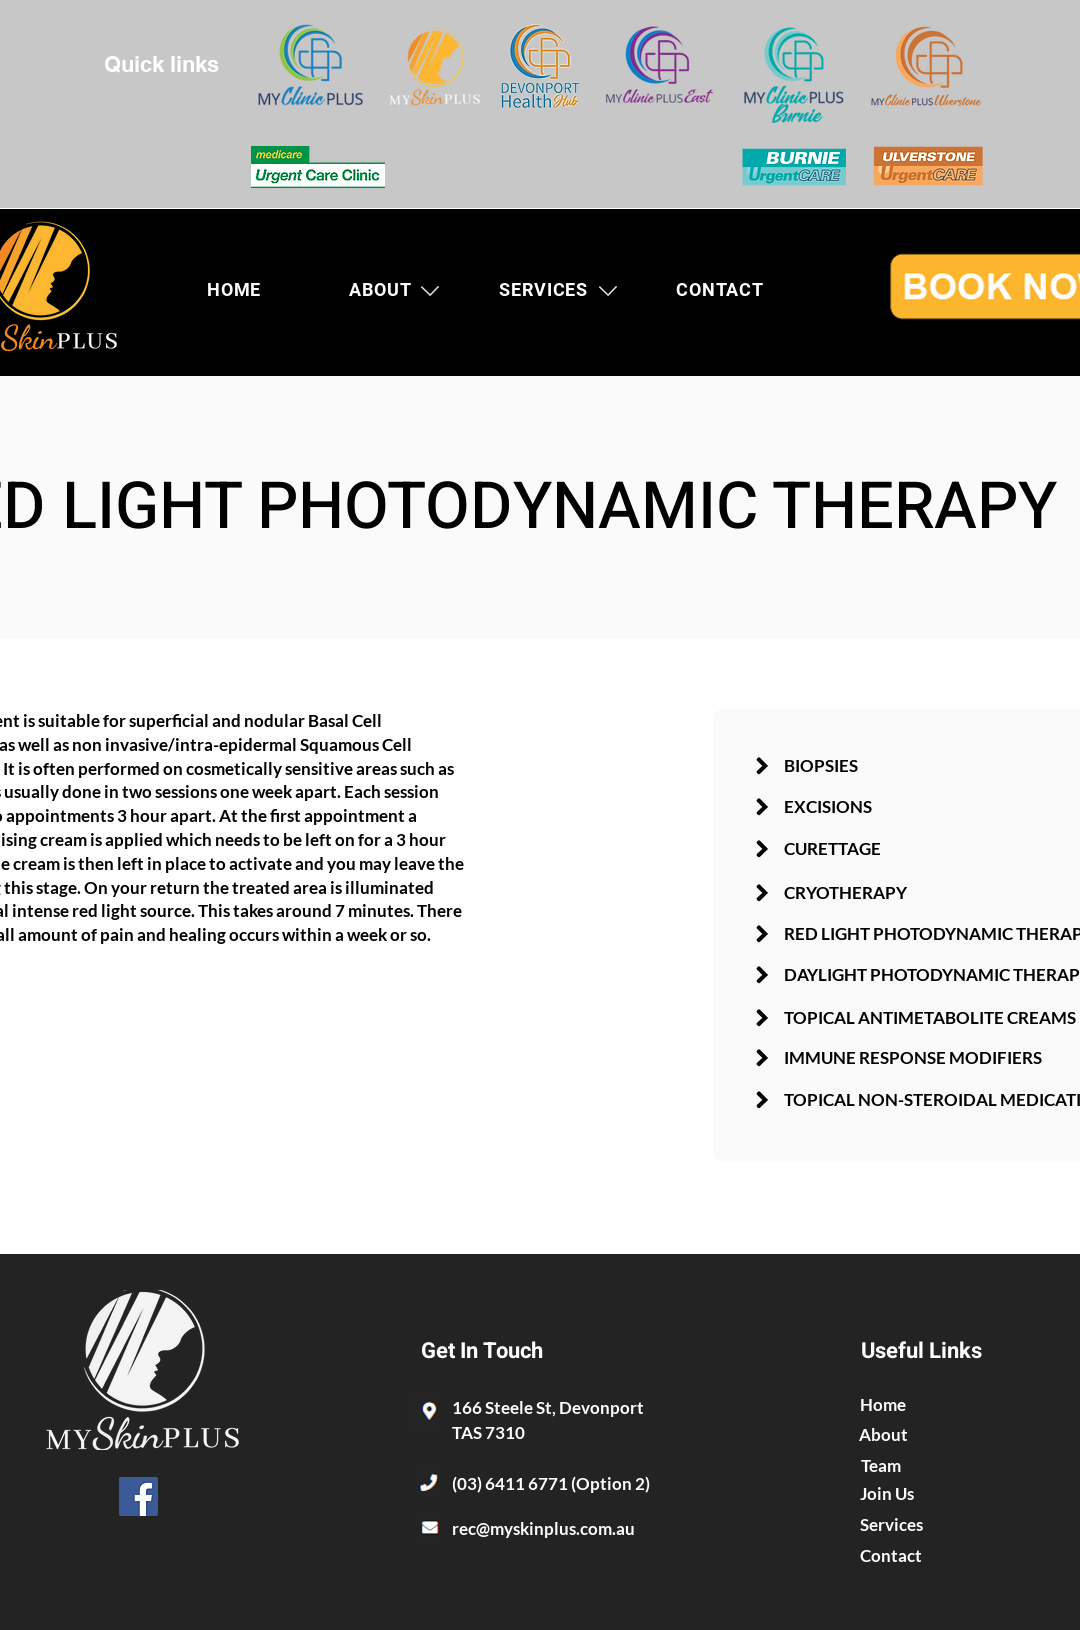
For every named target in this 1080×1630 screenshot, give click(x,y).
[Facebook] (138, 1496)
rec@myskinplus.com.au (543, 1528)
